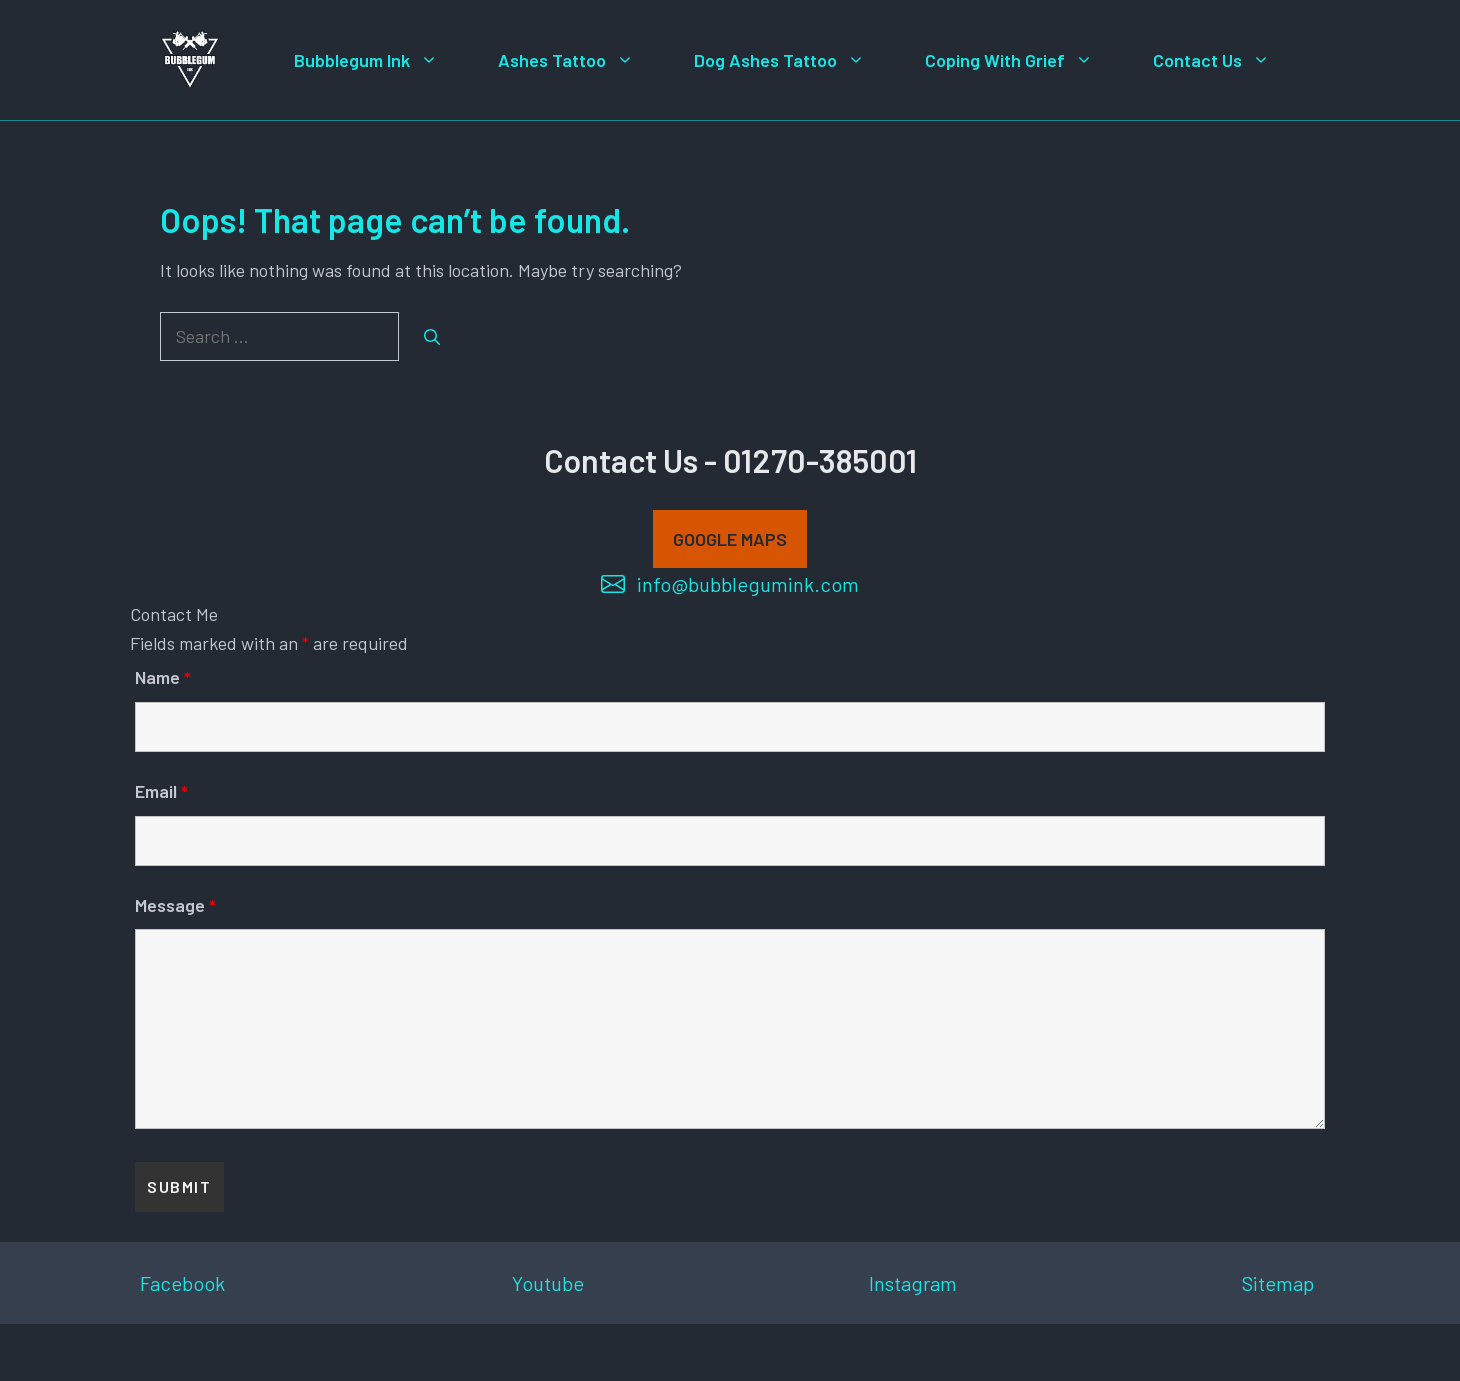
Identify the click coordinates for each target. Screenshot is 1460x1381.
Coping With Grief (1024, 60)
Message (175, 905)
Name (163, 677)
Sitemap (1278, 1283)
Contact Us (1226, 60)
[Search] (432, 337)
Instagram (913, 1283)
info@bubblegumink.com (748, 584)
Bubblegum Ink (381, 60)
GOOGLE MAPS (730, 539)
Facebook (182, 1283)
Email (161, 791)
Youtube (548, 1283)
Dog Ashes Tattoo (794, 60)
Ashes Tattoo (581, 60)
